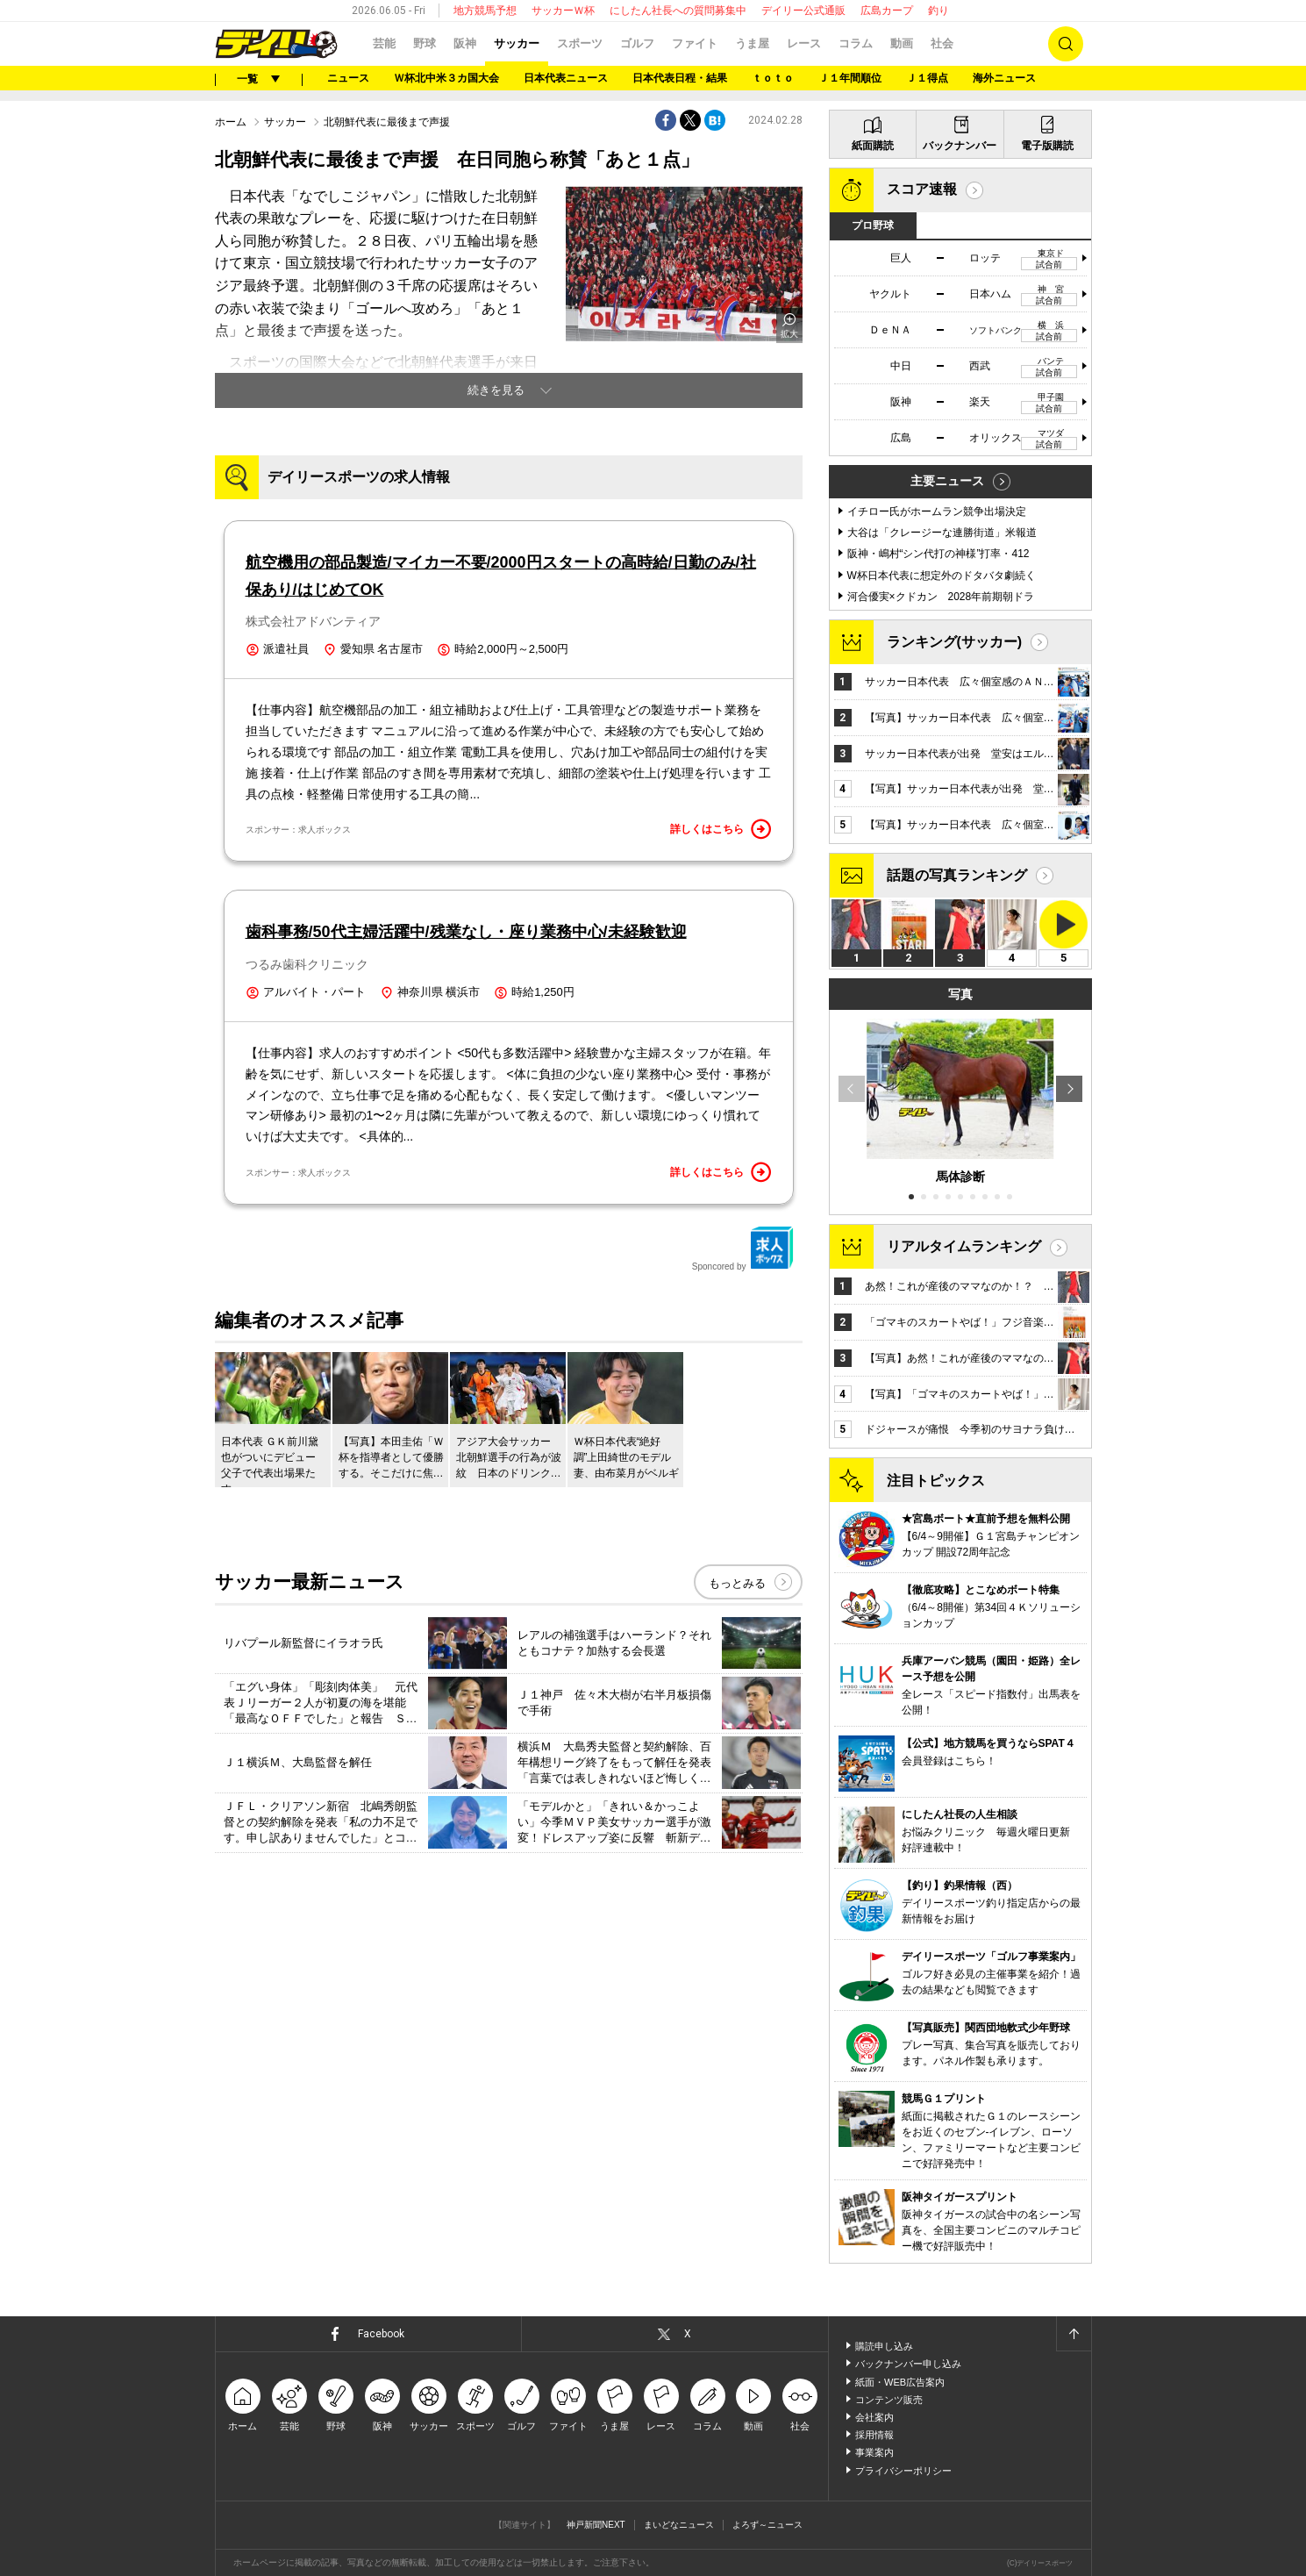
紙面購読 (873, 146)
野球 (424, 43)
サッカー (516, 43)
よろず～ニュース (767, 2524)
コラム (856, 43)
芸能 (384, 43)
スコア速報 (922, 189)
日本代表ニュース (566, 78)
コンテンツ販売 (889, 2399)
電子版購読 (1047, 146)
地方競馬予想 (485, 10)
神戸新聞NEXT (596, 2524)
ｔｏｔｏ (773, 78)
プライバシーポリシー (903, 2470)
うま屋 (752, 43)
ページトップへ (1073, 2333)
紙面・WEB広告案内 (900, 2382)
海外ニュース (1004, 78)
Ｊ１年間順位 (849, 78)
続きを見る (496, 390)
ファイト (694, 43)
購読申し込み (884, 2346)
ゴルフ (637, 43)
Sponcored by (743, 1248)
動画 (901, 43)
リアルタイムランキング (964, 1246)
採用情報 (874, 2434)
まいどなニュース (679, 2524)
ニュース (348, 78)
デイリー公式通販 (803, 10)
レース (804, 43)
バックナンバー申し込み (908, 2363)
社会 (942, 43)
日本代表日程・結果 (679, 78)
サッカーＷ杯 (563, 10)
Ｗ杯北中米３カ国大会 (446, 78)
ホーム (230, 122)
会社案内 (874, 2417)
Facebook (381, 2334)
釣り (938, 10)
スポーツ (580, 43)
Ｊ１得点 (927, 78)
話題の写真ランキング (957, 875)
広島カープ (886, 10)
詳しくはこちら (721, 829)
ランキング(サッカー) (955, 641)
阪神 (464, 43)
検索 (1065, 43)
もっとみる (737, 1583)
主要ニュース (947, 481)
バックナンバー (959, 146)
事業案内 (874, 2452)
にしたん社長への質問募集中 (678, 10)
